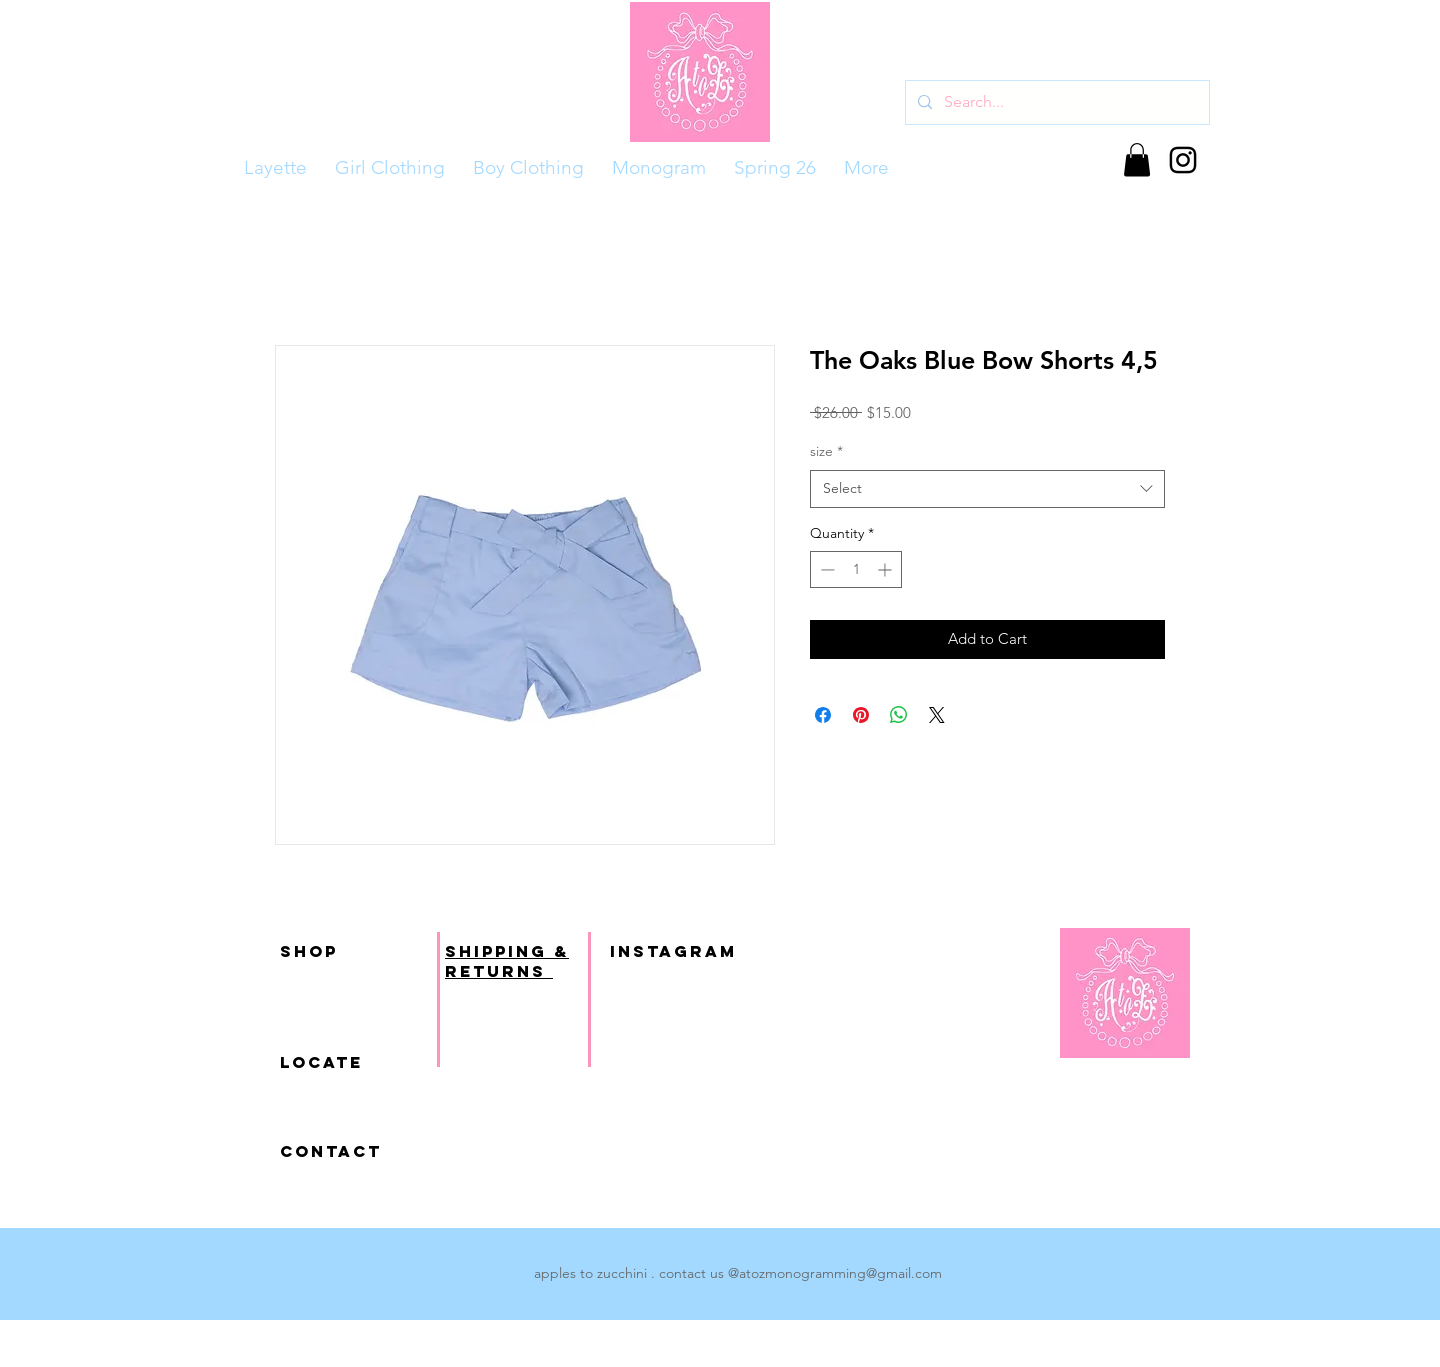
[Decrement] (825, 569)
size (826, 451)
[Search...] (1055, 102)
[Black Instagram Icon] (1183, 160)
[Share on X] (937, 715)
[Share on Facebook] (823, 715)
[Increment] (886, 569)
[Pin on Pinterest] (861, 715)
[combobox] (987, 489)
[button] (1137, 159)
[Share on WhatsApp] (899, 715)
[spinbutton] (856, 569)
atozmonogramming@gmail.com (840, 1273)
